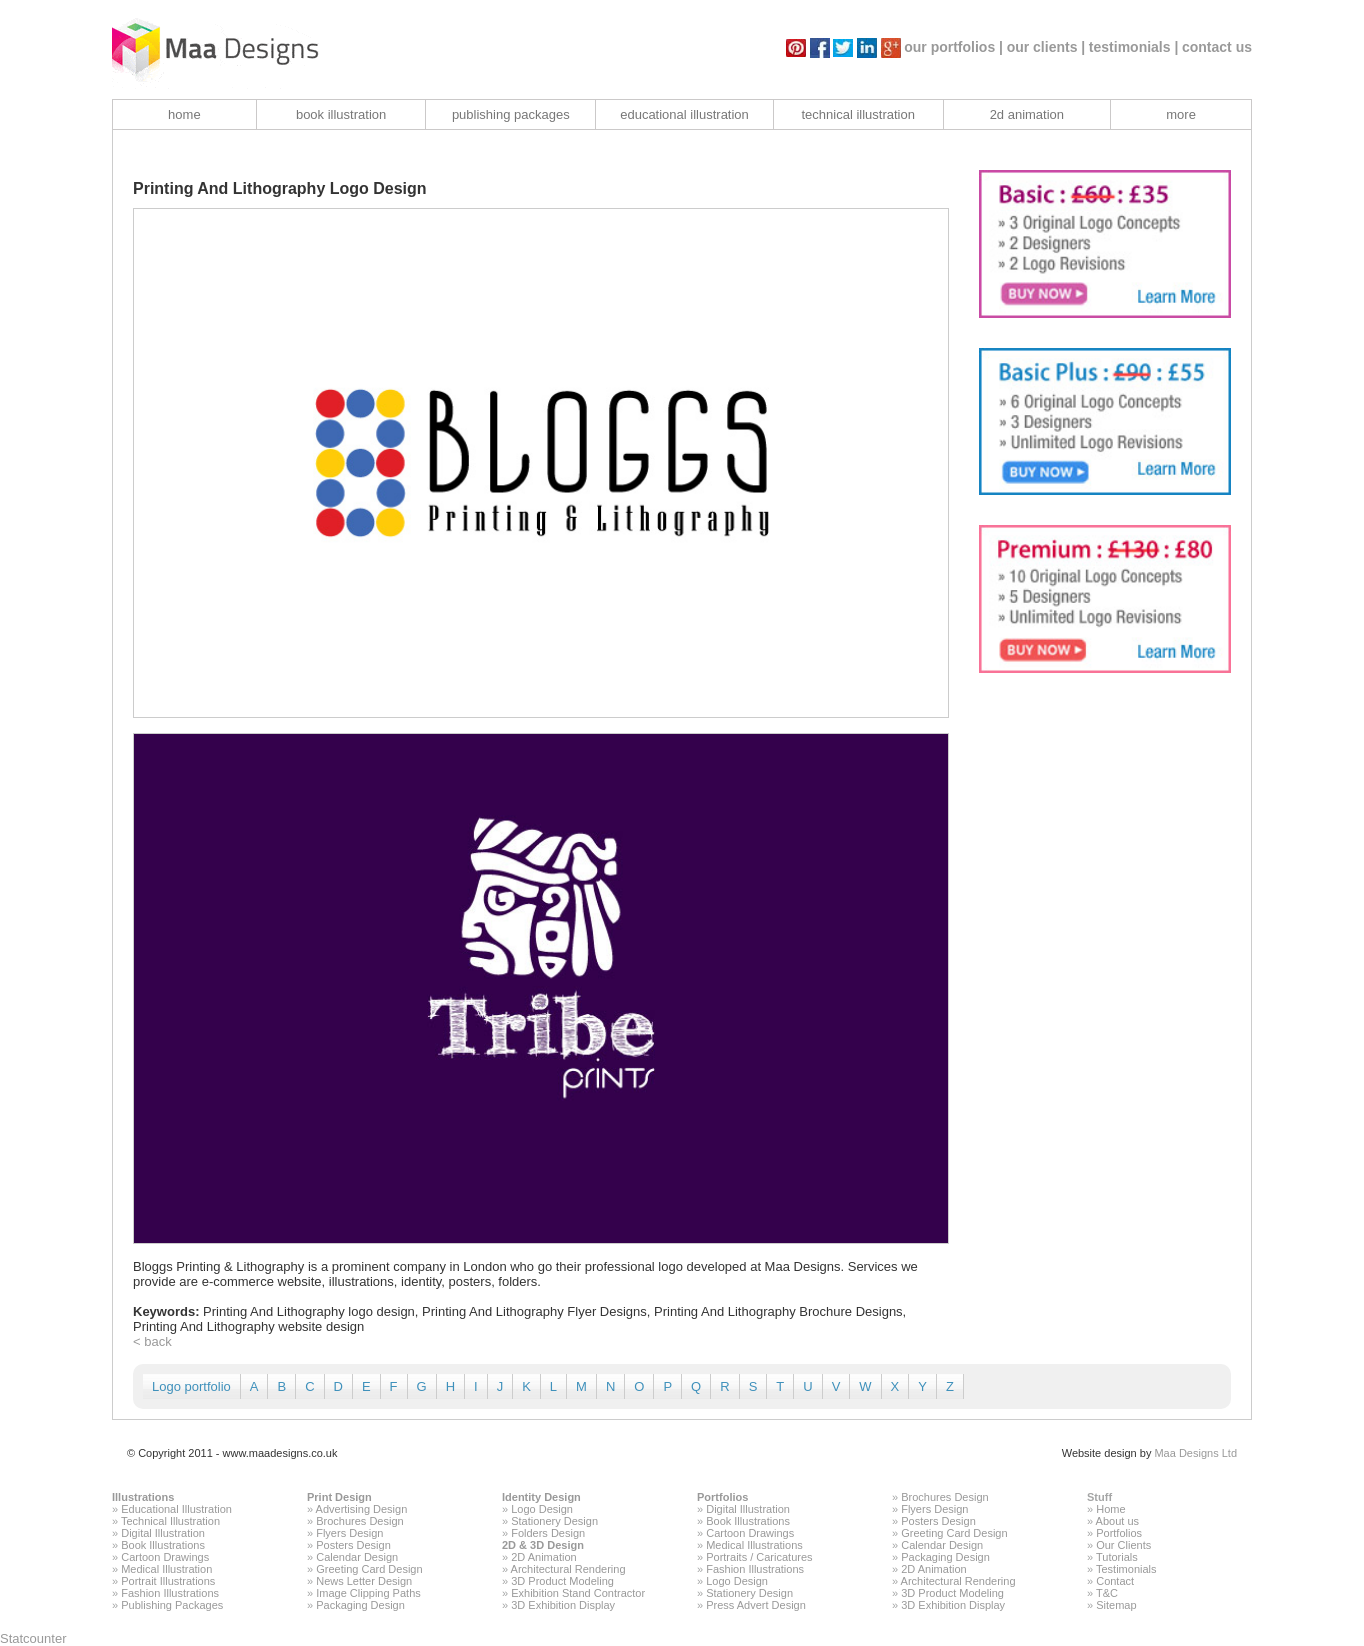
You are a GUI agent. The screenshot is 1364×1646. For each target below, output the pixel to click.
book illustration (341, 114)
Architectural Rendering (568, 1569)
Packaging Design (360, 1605)
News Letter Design (364, 1581)
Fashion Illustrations (170, 1593)
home (184, 114)
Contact (1115, 1581)
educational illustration (684, 114)
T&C (1107, 1593)
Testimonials (1126, 1569)
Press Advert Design (756, 1605)
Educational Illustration (176, 1509)
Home (1110, 1509)
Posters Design (353, 1545)
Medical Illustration (166, 1569)
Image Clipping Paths (368, 1593)
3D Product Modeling (562, 1581)
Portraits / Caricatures (759, 1557)
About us (1117, 1521)
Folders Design (548, 1533)
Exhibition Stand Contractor (578, 1593)
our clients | (1046, 47)
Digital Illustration (163, 1533)
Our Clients (1123, 1545)
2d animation (1027, 114)
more (1181, 114)
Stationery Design (554, 1521)
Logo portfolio (191, 1386)
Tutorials (1117, 1557)
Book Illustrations (163, 1545)
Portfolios (722, 1497)
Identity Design (541, 1497)
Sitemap (1116, 1605)
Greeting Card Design (369, 1569)
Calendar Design (357, 1557)
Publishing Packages (172, 1605)
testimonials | (1134, 47)
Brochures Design (359, 1521)
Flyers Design (349, 1533)
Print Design (339, 1497)
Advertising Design (362, 1509)
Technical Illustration (170, 1521)
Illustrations (143, 1497)
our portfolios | (953, 47)
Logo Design (542, 1509)
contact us (1217, 47)
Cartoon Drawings (165, 1557)
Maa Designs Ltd (1195, 1453)
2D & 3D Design (543, 1545)
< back (152, 1341)
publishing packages (511, 114)
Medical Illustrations (754, 1545)
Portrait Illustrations (168, 1581)
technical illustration (857, 114)
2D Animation (543, 1557)
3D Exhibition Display (563, 1605)
